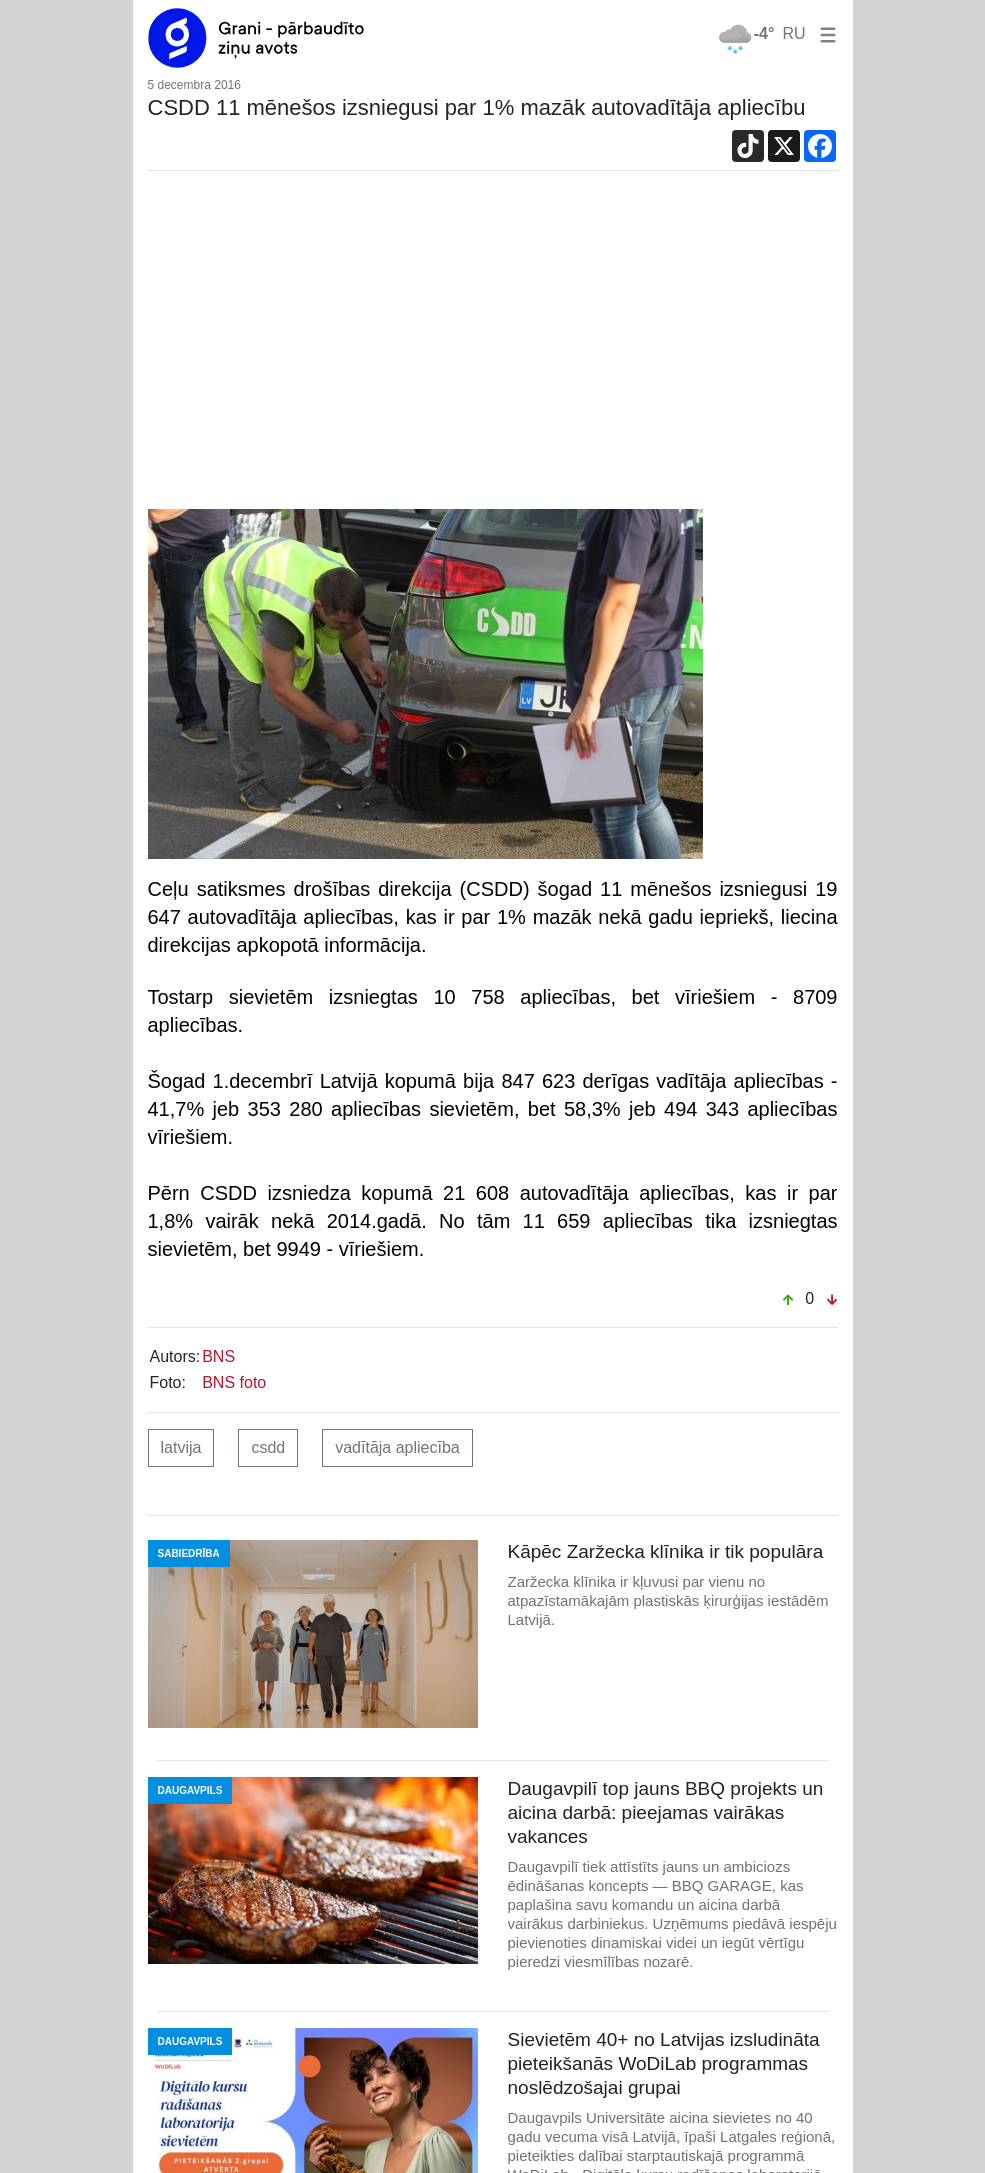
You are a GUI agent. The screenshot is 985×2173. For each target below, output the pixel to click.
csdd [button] (268, 1447)
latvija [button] (181, 1447)
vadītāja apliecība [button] (397, 1447)
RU (793, 33)
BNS (218, 1356)
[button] (824, 33)
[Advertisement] (493, 345)
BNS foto (234, 1382)
